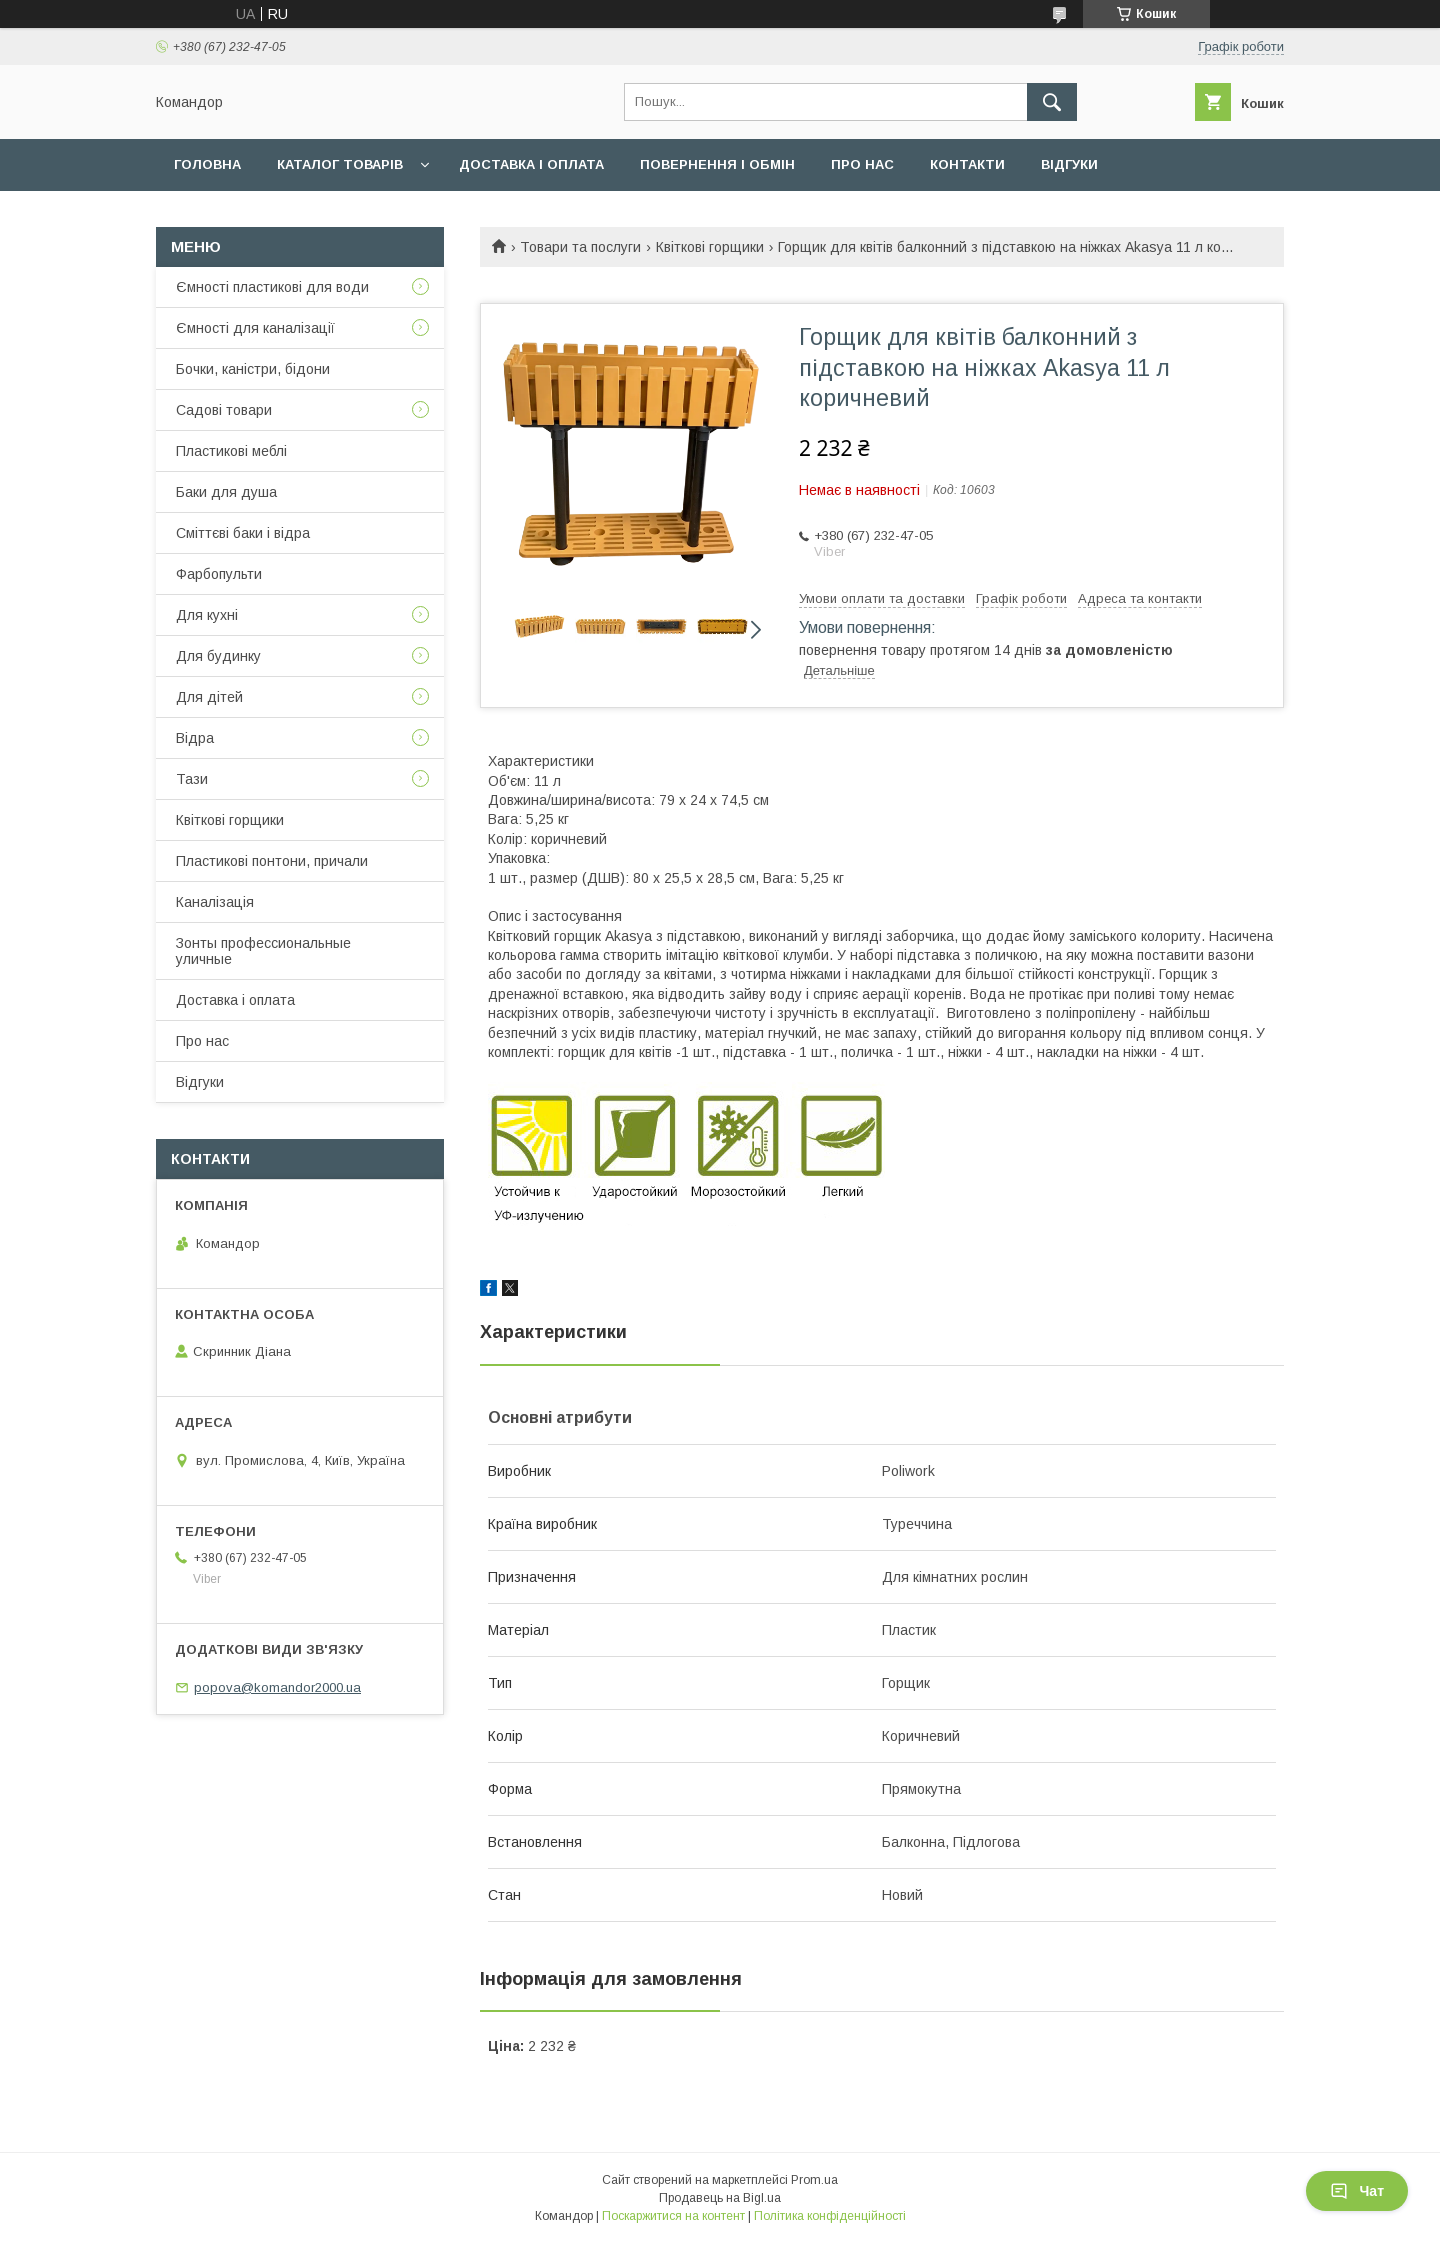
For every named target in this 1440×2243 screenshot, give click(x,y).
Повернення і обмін (717, 164)
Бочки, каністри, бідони (253, 369)
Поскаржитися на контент (673, 2216)
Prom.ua (814, 2180)
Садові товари (224, 410)
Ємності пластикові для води (272, 287)
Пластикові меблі (231, 451)
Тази (192, 779)
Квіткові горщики (710, 247)
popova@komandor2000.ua (277, 1687)
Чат (1357, 2191)
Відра (195, 738)
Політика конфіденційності (830, 2216)
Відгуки (1069, 164)
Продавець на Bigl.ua (720, 2198)
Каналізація (215, 902)
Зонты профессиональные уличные (263, 951)
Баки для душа (226, 492)
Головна (207, 164)
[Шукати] (1052, 102)
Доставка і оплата (531, 164)
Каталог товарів (340, 164)
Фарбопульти (219, 574)
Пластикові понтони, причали (272, 861)
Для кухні (207, 615)
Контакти (967, 164)
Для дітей (209, 697)
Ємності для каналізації (255, 328)
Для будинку (218, 656)
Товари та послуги (580, 247)
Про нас (862, 164)
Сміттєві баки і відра (243, 533)
